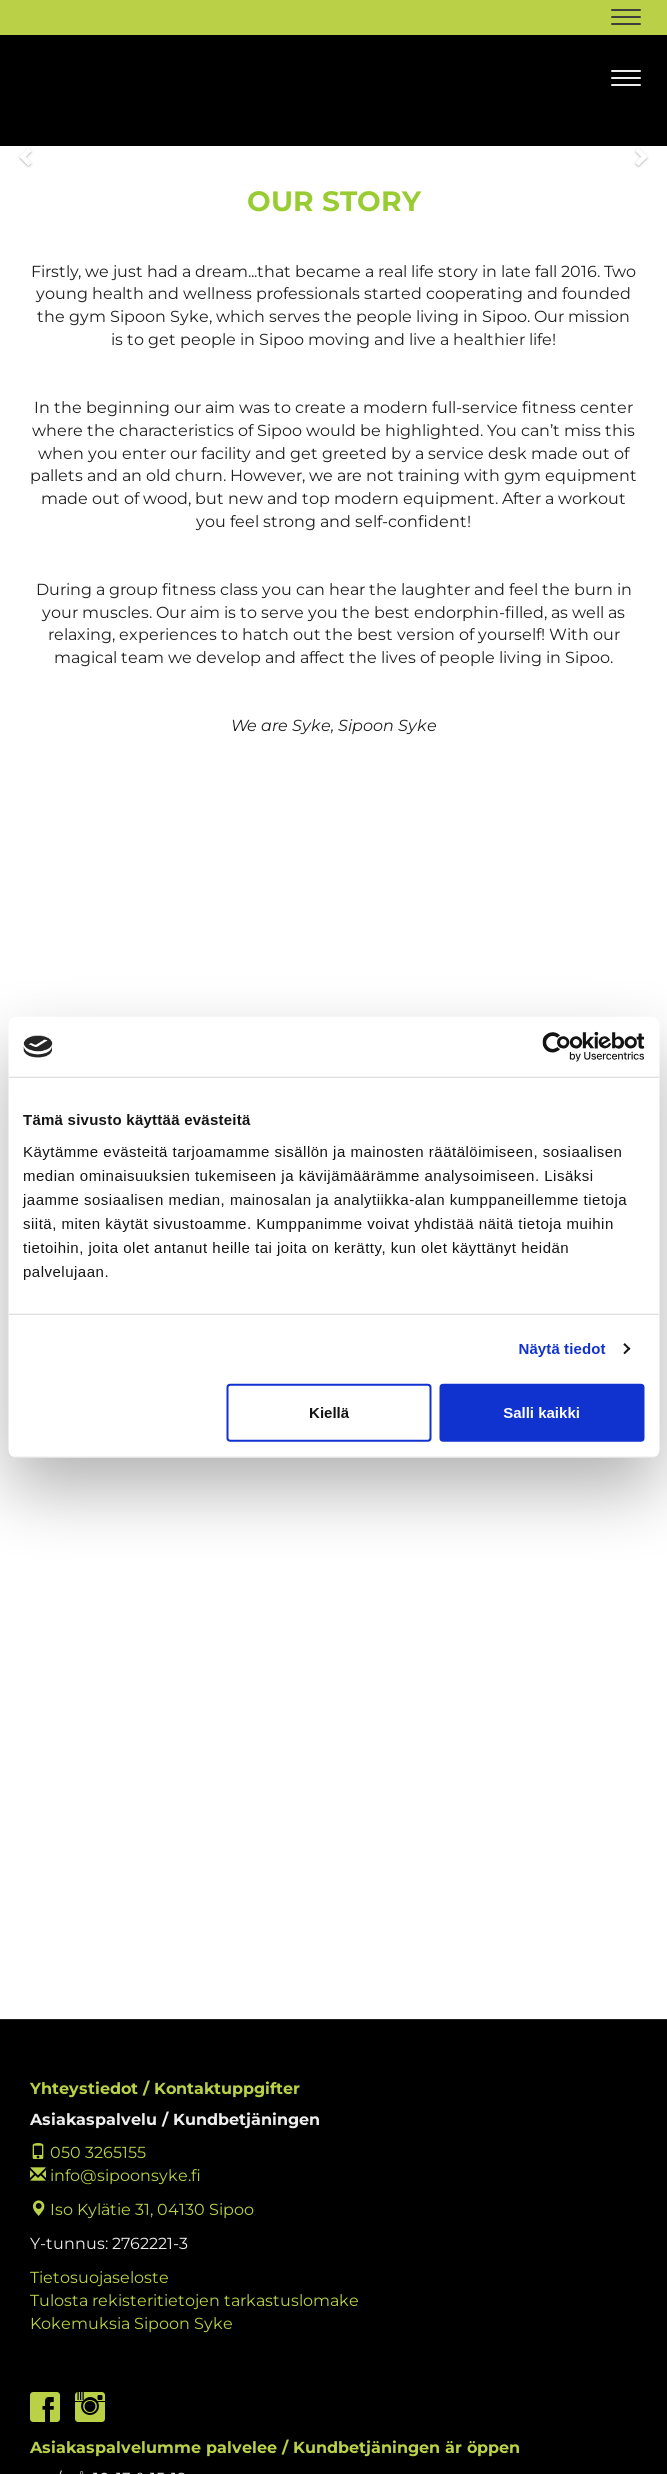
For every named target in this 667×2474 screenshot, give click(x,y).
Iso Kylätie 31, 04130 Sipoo (142, 2209)
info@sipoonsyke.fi (115, 2175)
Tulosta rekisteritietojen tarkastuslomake (194, 2300)
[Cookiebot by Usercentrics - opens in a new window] (556, 1047)
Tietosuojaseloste (99, 2277)
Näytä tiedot (562, 1348)
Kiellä (329, 1411)
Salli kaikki (541, 1411)
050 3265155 (88, 2152)
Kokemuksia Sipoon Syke (131, 2323)
